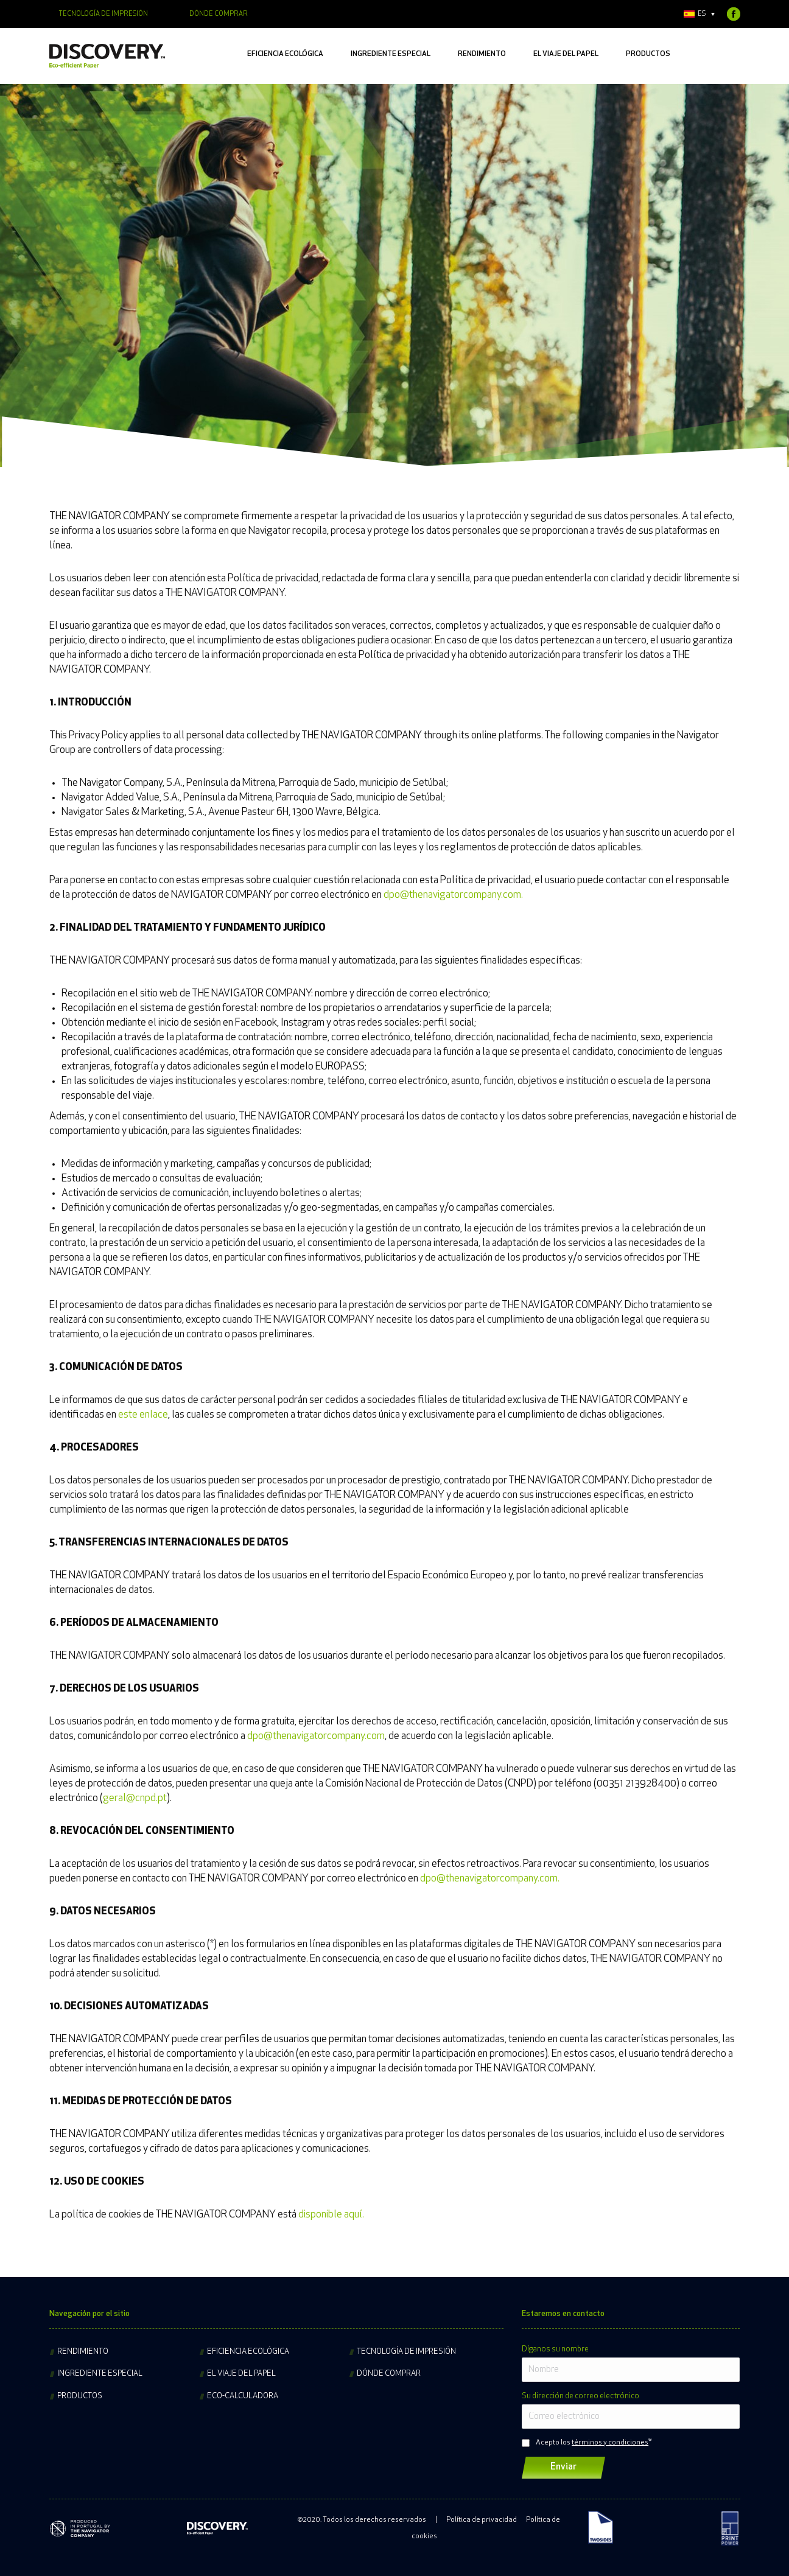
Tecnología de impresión (406, 2352)
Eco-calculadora (242, 2396)
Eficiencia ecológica (248, 2352)
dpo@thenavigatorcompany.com (316, 1736)
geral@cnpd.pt (135, 1798)
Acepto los (592, 2442)
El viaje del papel (241, 2374)
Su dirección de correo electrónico (580, 2396)
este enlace (143, 1415)
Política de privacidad (481, 2520)
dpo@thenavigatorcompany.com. (453, 895)
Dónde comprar (389, 2374)
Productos (79, 2396)
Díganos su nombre (555, 2349)
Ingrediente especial (99, 2374)
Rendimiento (82, 2352)
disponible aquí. (331, 2215)
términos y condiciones (610, 2442)
